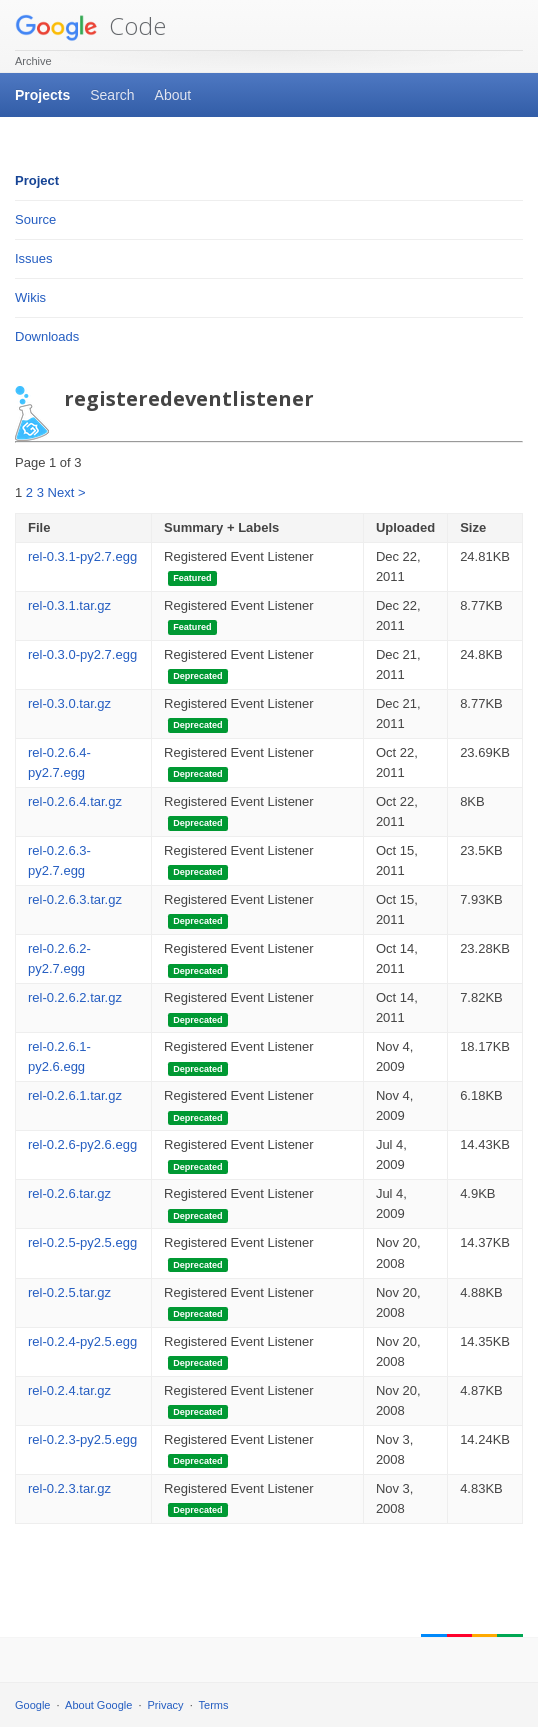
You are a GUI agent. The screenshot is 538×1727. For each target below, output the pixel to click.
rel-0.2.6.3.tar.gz (75, 899)
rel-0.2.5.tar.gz (69, 1292)
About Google (98, 1705)
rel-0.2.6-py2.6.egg (82, 1144)
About (173, 95)
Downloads (47, 336)
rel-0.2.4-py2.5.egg (82, 1341)
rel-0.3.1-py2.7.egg (82, 556)
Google (32, 1705)
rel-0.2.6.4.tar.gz (75, 801)
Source (35, 219)
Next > (67, 492)
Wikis (30, 297)
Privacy (166, 1705)
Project (37, 180)
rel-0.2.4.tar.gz (69, 1390)
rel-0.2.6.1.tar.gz (75, 1095)
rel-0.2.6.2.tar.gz (75, 997)
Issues (34, 258)
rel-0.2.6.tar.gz (69, 1193)
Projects (42, 95)
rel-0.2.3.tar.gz (69, 1488)
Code (90, 25)
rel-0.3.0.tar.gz (69, 703)
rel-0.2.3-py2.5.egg (82, 1439)
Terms (214, 1705)
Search (112, 95)
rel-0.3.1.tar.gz (69, 605)
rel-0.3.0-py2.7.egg (82, 654)
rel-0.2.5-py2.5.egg (82, 1242)
